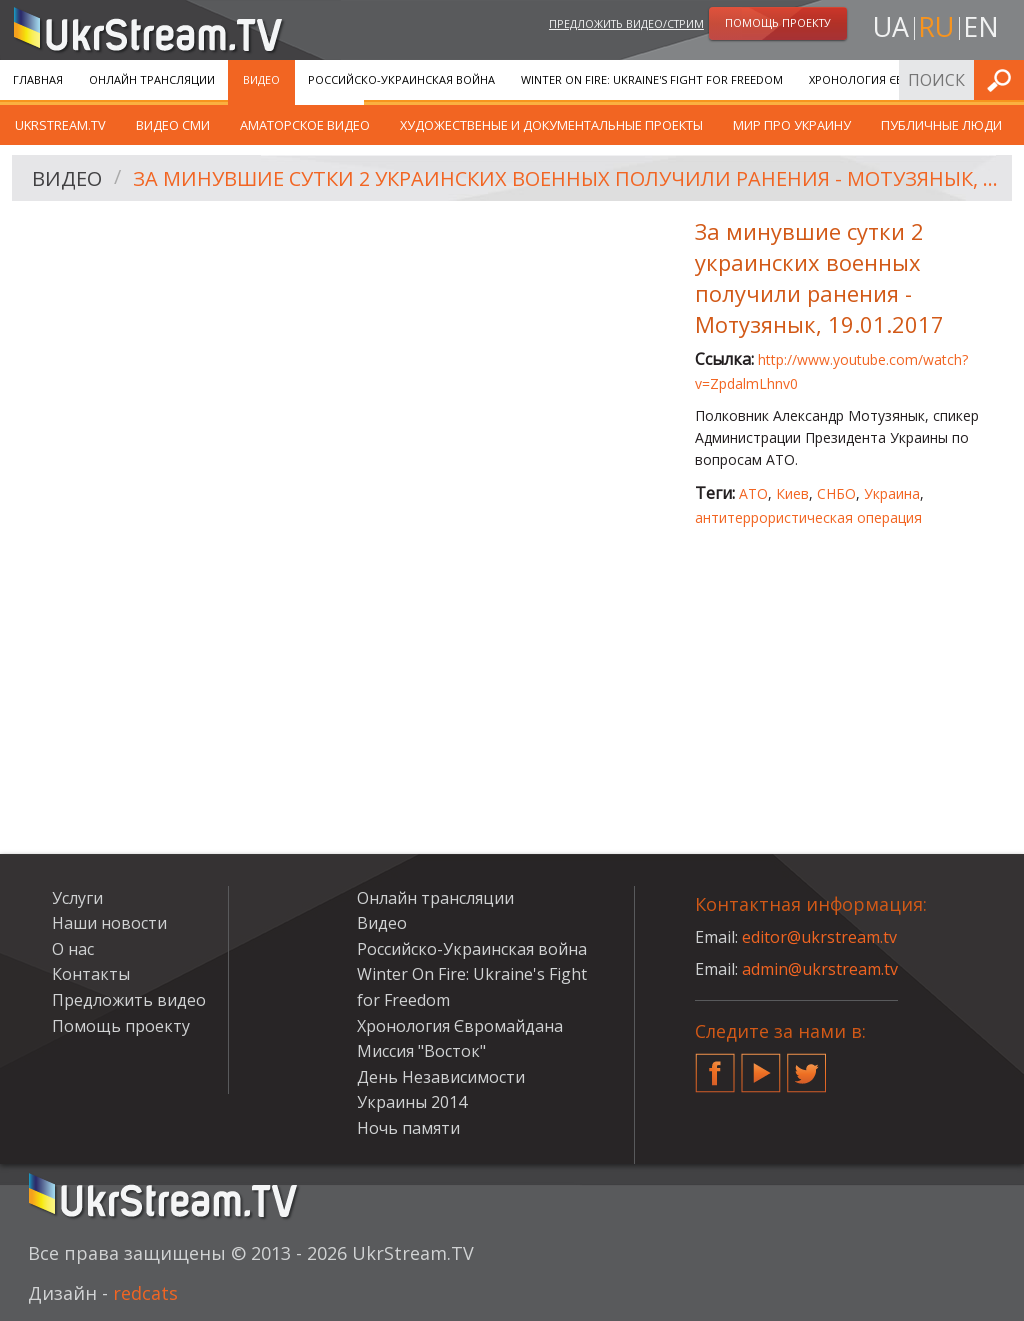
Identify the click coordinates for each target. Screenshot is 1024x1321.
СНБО (836, 493)
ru (936, 26)
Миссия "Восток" (421, 1051)
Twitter (807, 1065)
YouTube (761, 1065)
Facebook (715, 1065)
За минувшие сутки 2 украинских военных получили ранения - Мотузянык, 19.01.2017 (565, 178)
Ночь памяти (408, 1128)
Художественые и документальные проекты (551, 125)
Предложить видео (129, 1000)
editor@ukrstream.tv (819, 937)
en (981, 26)
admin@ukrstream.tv (820, 969)
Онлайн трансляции (152, 79)
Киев (792, 493)
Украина (892, 493)
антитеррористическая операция (808, 517)
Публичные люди (941, 125)
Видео (261, 79)
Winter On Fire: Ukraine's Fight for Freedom (652, 79)
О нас (73, 949)
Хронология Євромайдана (891, 79)
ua (891, 26)
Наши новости (109, 923)
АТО (753, 493)
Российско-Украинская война (401, 79)
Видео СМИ (173, 125)
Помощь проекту (121, 1026)
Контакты (91, 974)
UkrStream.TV (60, 125)
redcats (145, 1293)
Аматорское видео (305, 125)
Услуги (77, 898)
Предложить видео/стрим (626, 23)
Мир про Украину (792, 125)
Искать (1003, 79)
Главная (38, 79)
